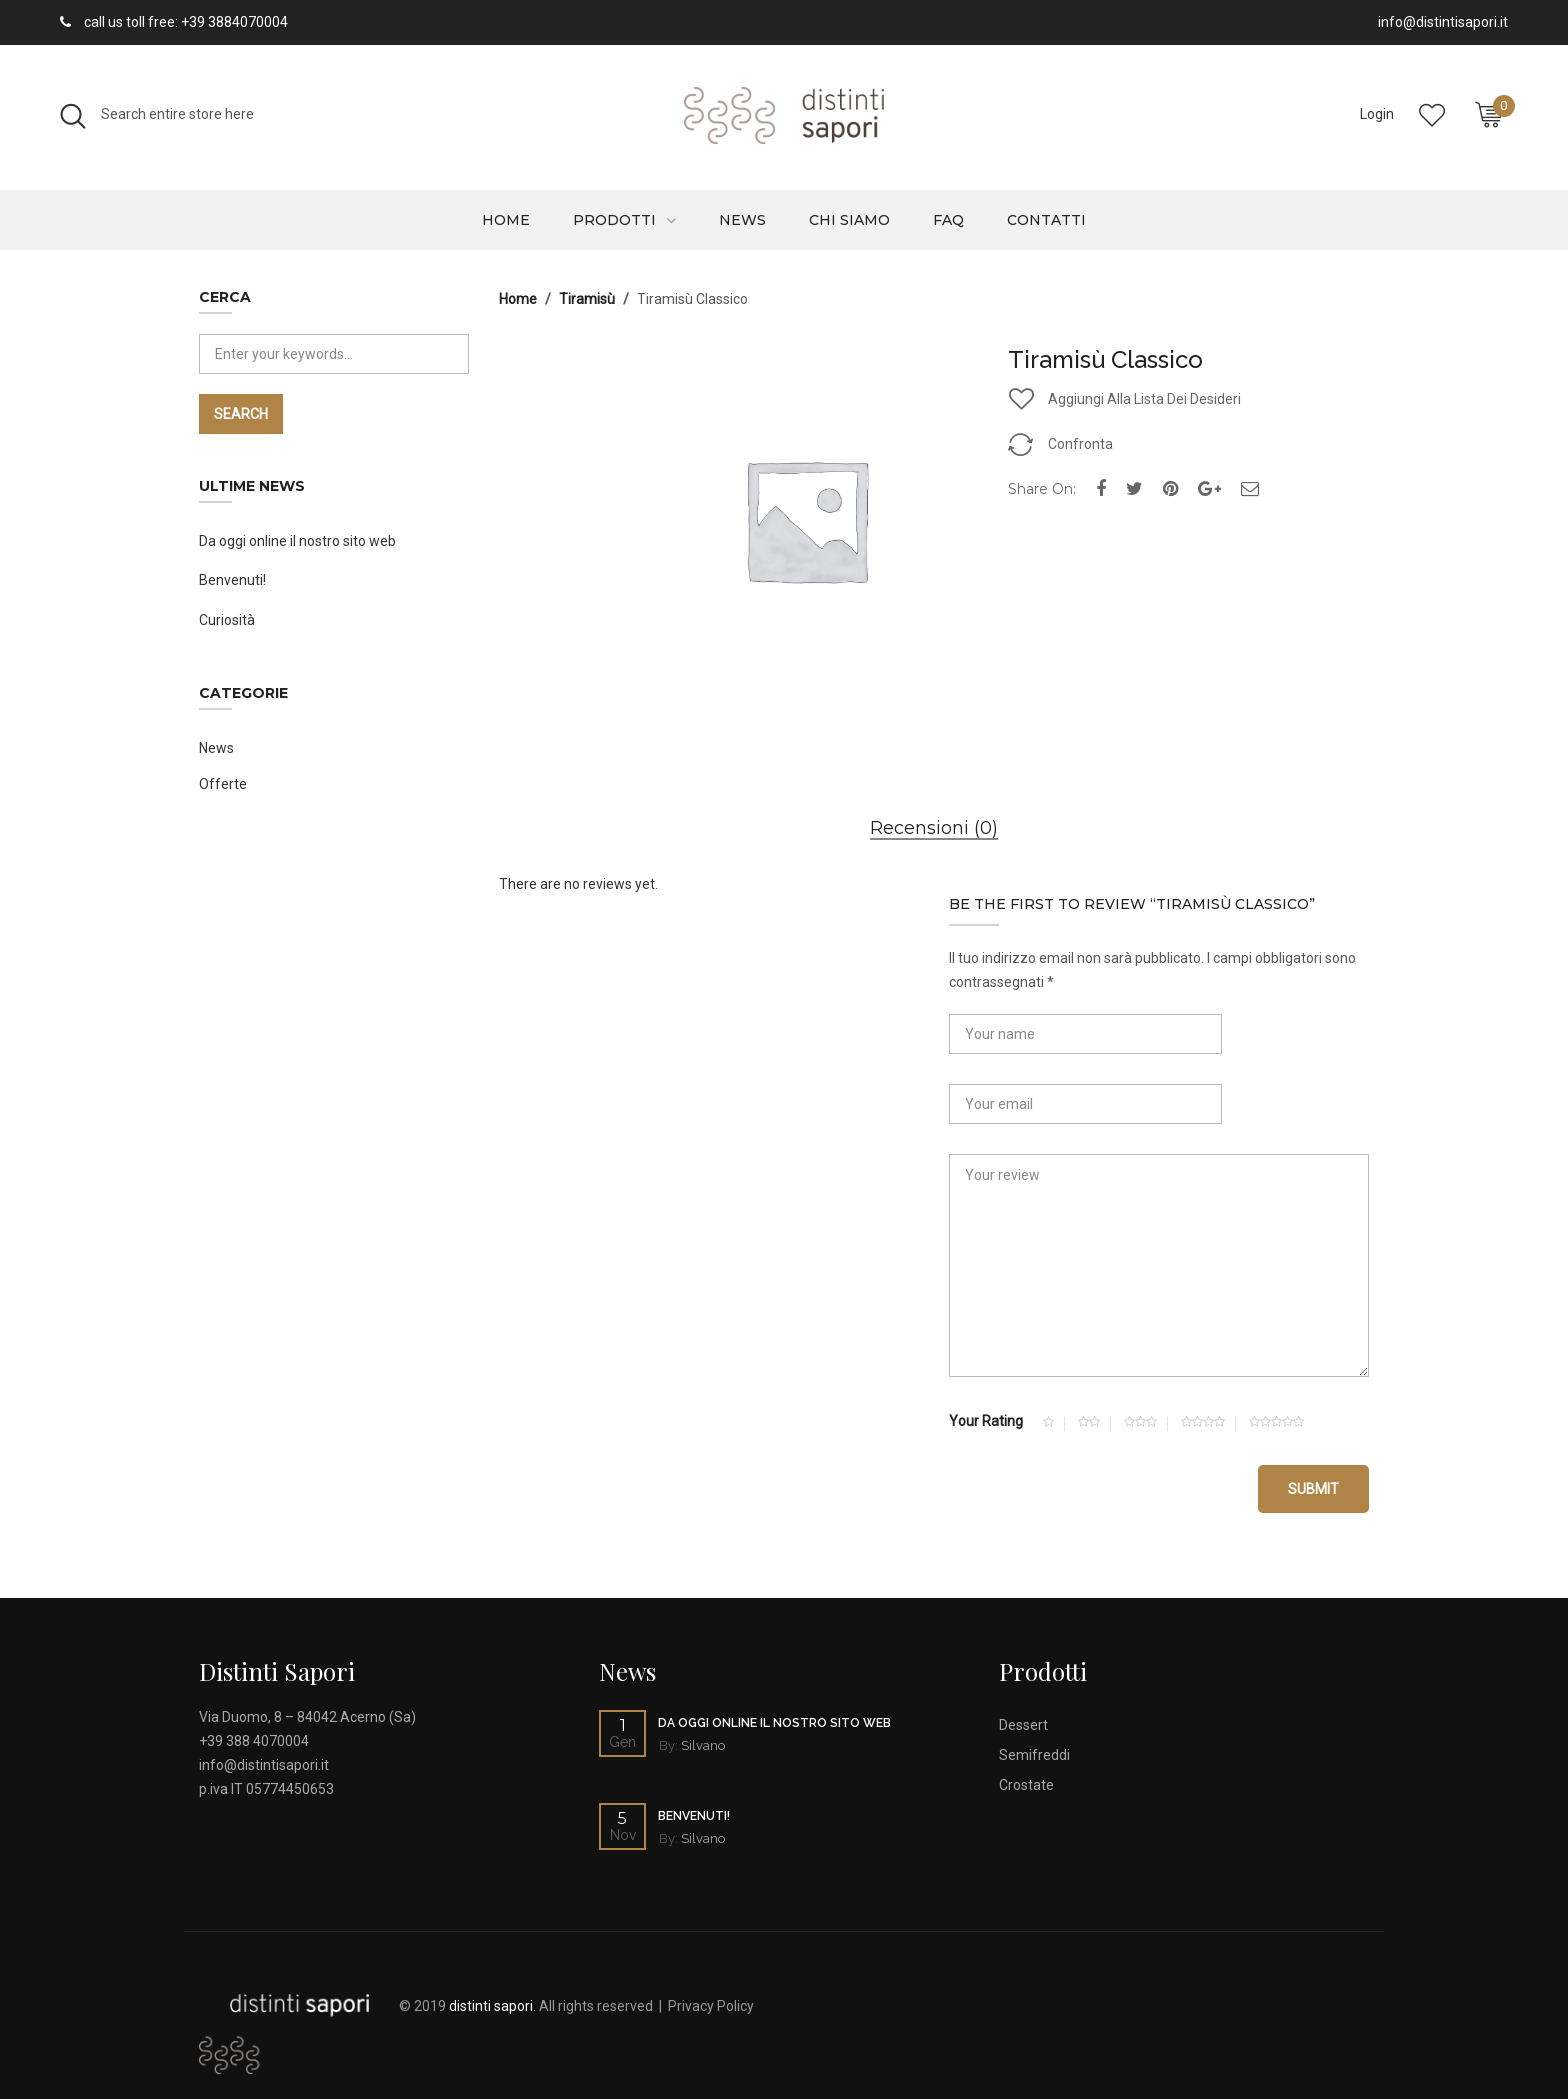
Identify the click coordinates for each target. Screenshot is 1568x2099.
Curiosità (227, 620)
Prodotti (614, 220)
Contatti (1046, 220)
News (742, 220)
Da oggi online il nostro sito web (297, 541)
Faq (948, 220)
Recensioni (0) (934, 828)
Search (241, 414)
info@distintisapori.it (264, 1765)
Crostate (1026, 1785)
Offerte (223, 784)
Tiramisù (587, 299)
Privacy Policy (711, 2006)
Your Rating (986, 1421)
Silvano (703, 1745)
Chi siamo (849, 220)
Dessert (1023, 1725)
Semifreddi (1034, 1755)
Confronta (1080, 444)
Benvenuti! (232, 580)
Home (506, 220)
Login (1377, 114)
